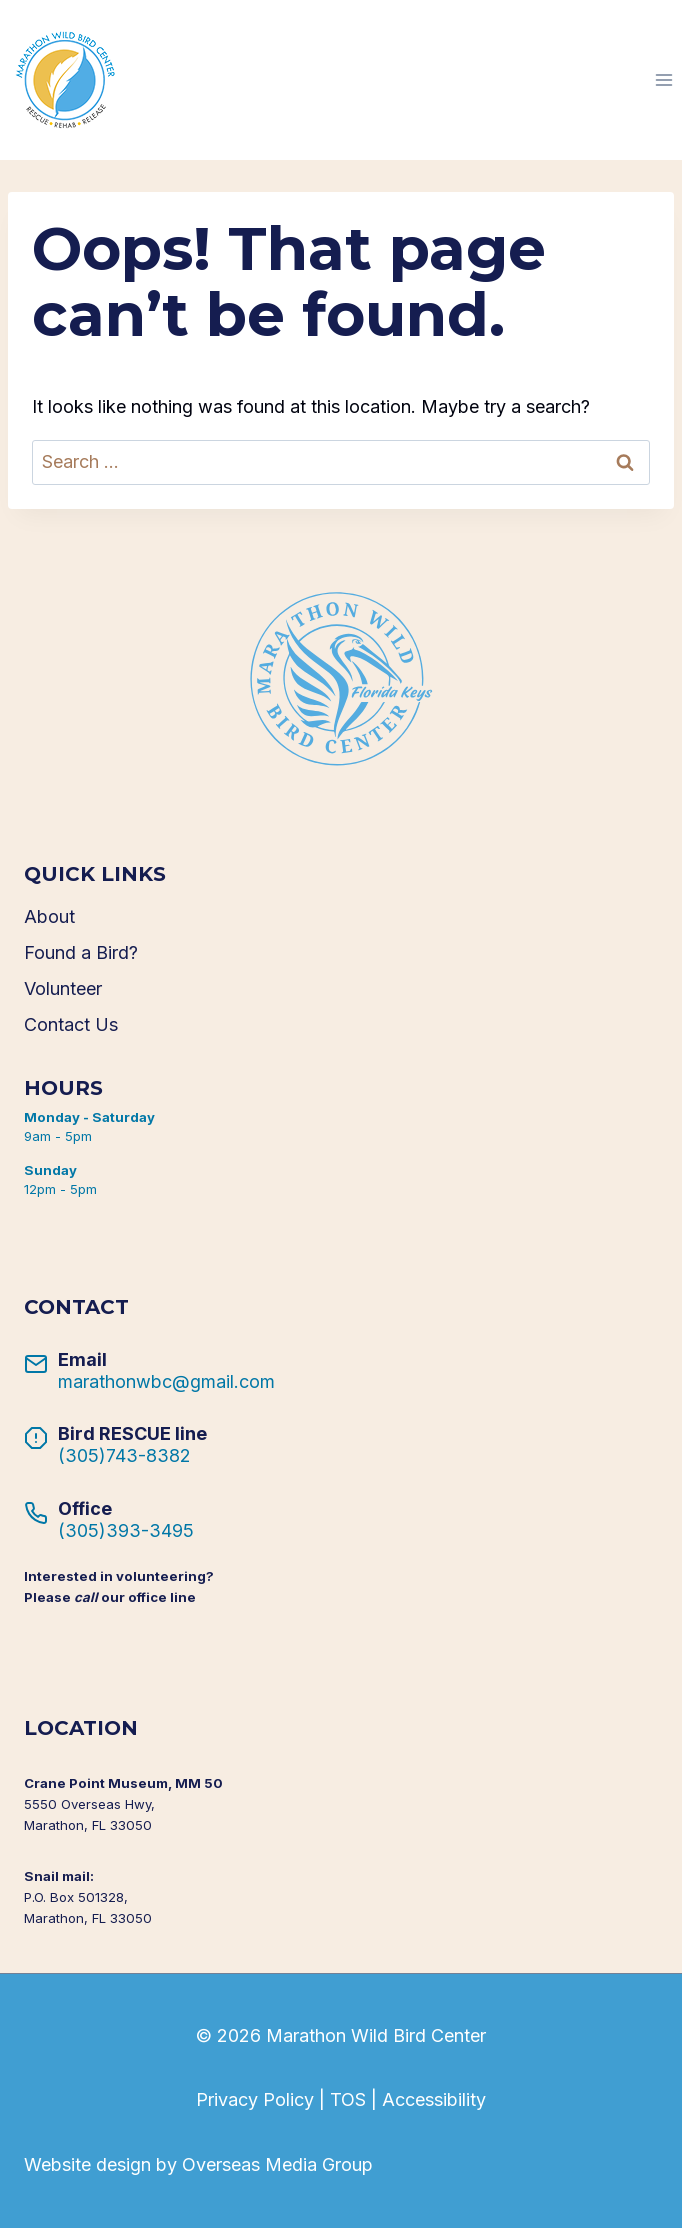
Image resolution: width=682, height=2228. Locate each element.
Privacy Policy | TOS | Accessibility (341, 2099)
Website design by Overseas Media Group (198, 2164)
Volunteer (63, 988)
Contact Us (71, 1024)
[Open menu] (663, 79)
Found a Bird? (81, 952)
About (49, 916)
